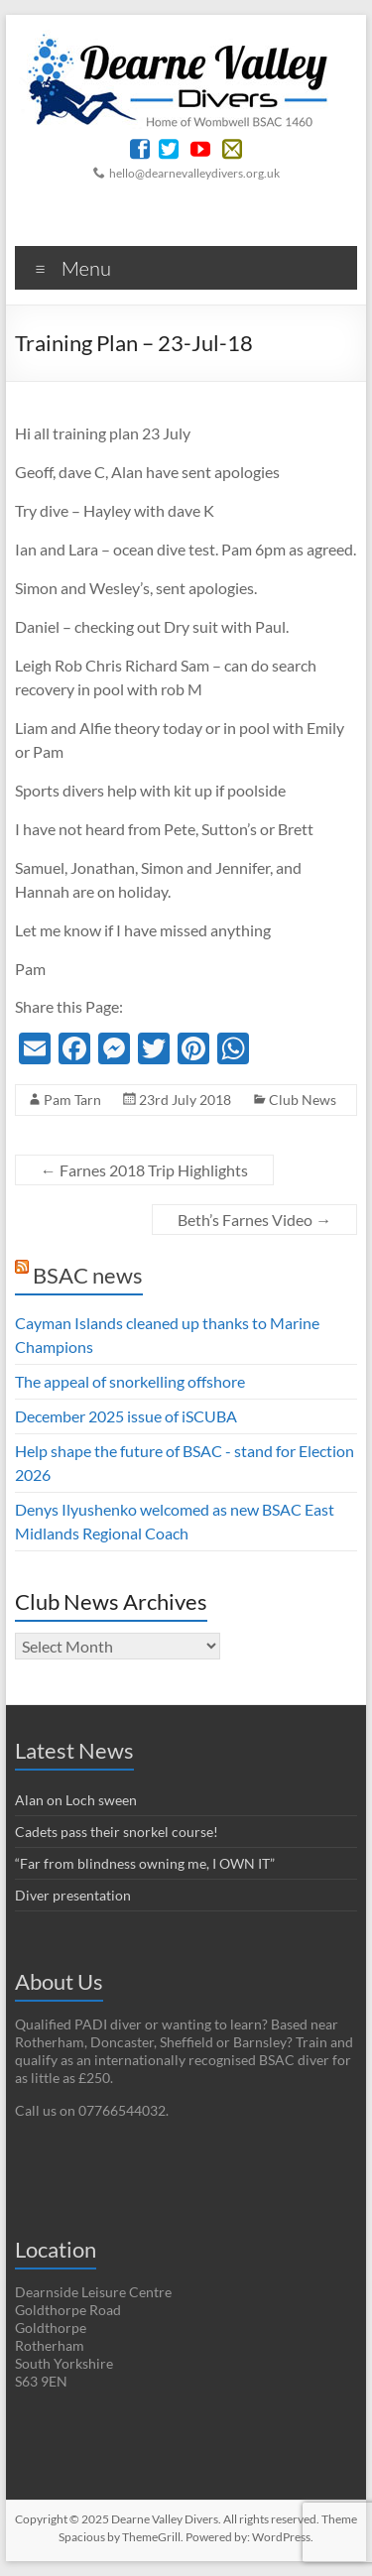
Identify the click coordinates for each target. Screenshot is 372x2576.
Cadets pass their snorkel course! (116, 1831)
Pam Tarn (72, 1099)
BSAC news (88, 1275)
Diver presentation (73, 1895)
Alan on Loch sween (76, 1799)
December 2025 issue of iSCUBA (126, 1416)
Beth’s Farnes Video (254, 1219)
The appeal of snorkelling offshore (130, 1381)
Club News (302, 1099)
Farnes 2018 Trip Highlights (144, 1170)
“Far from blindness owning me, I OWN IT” (145, 1863)
